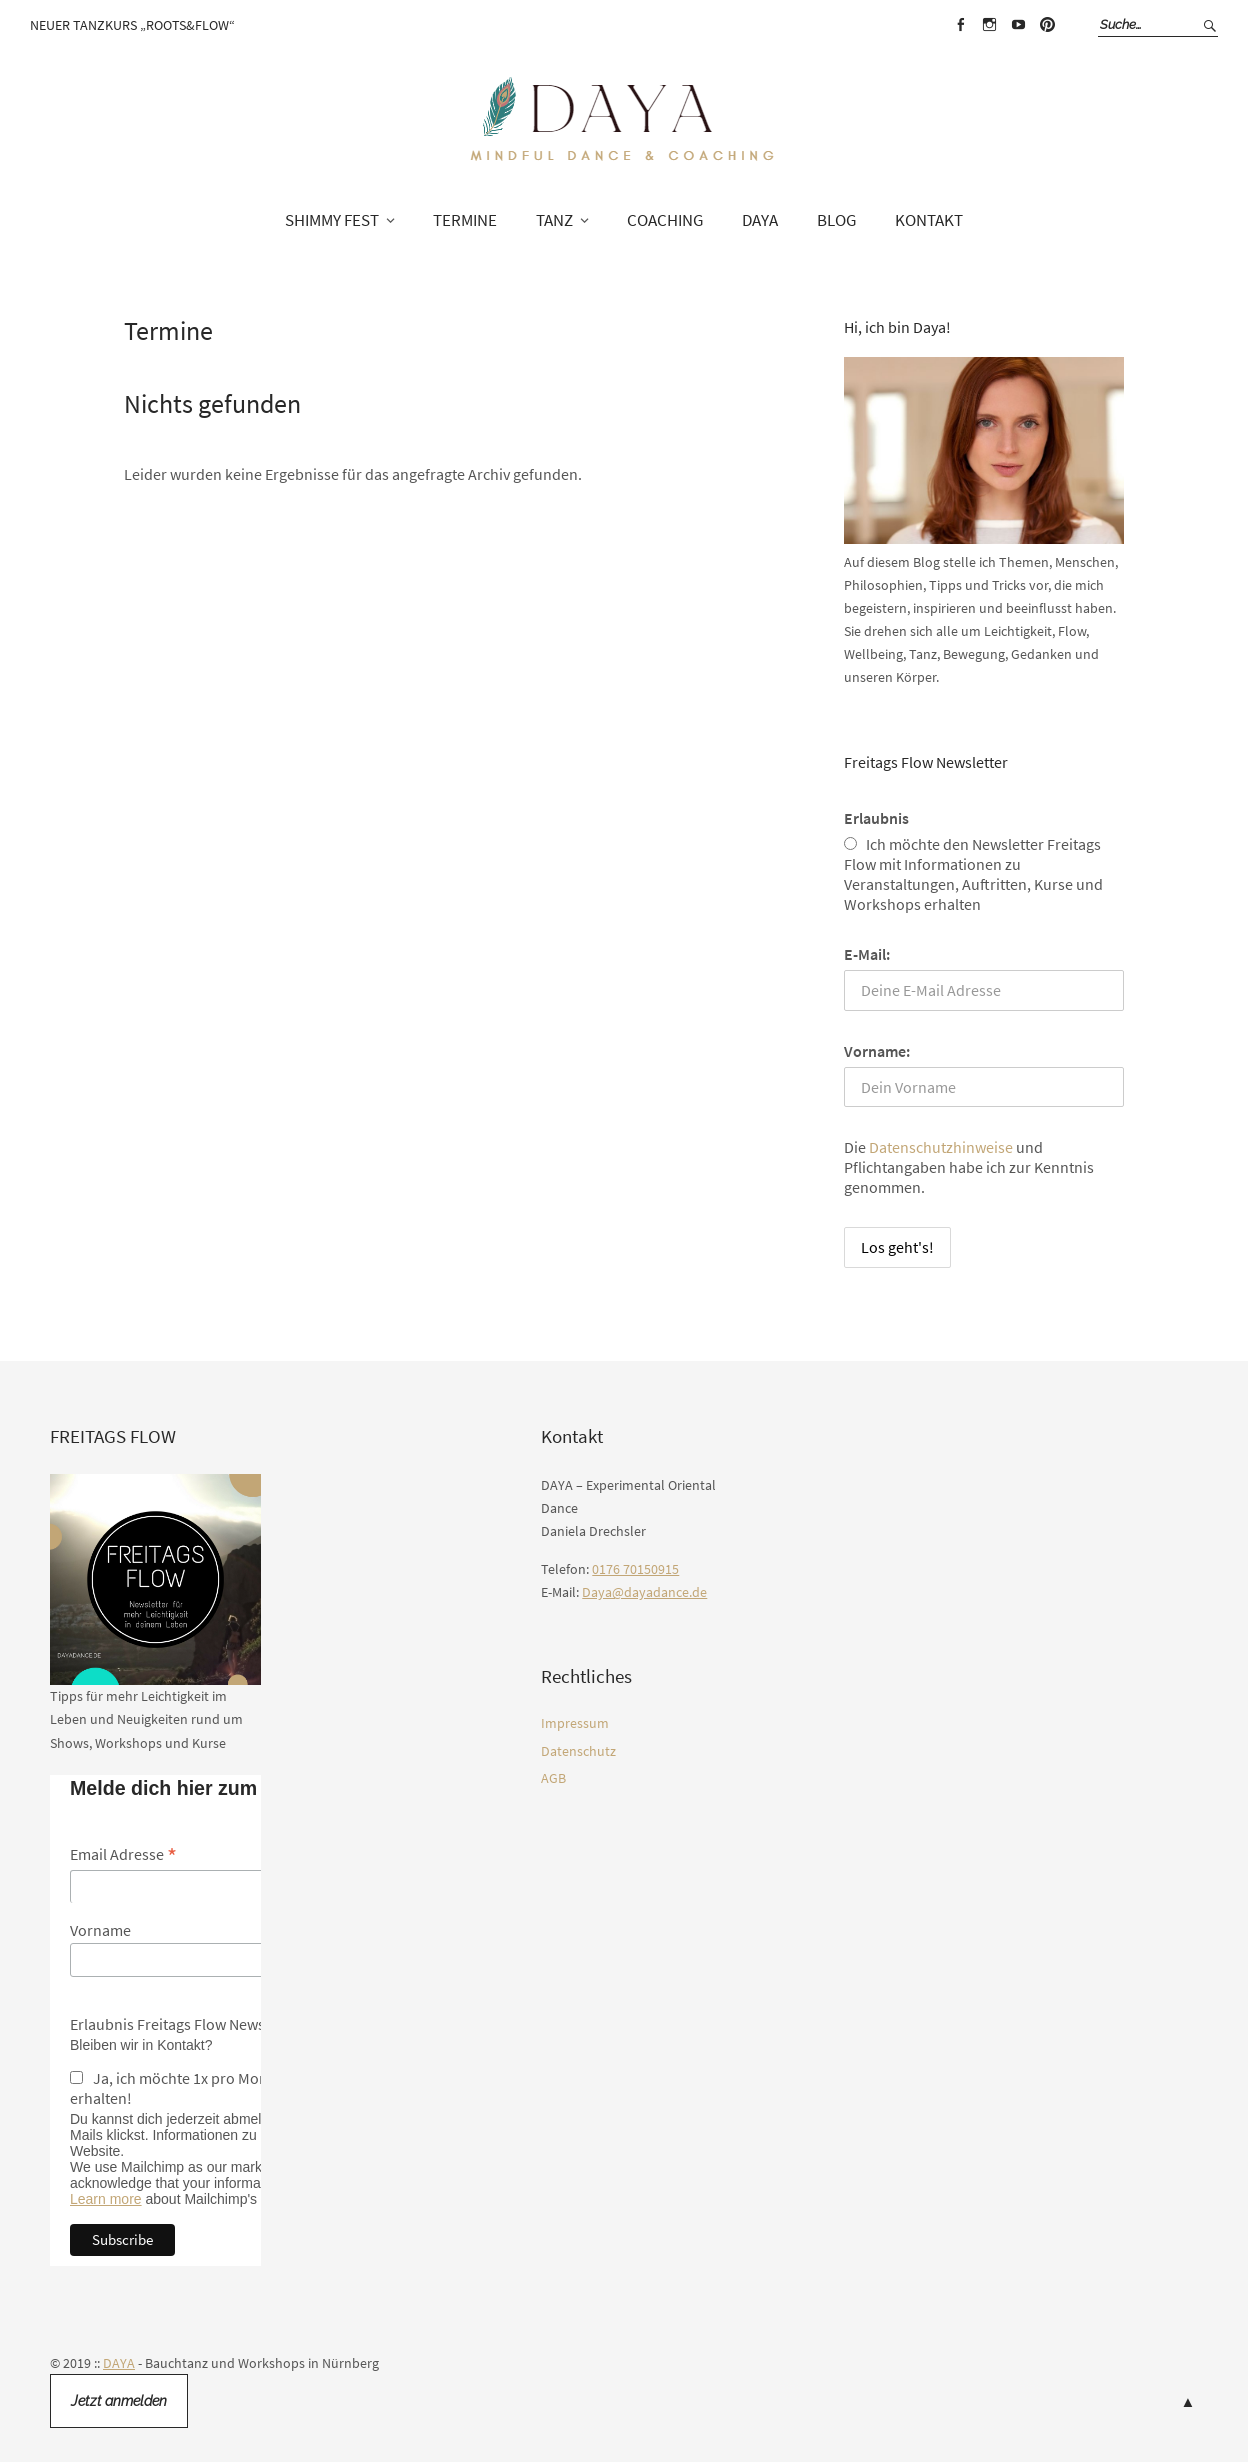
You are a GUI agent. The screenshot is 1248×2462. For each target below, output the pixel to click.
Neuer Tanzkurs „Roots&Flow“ (132, 25)
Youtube (1018, 25)
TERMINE (465, 220)
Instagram (989, 25)
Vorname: (877, 1051)
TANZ (554, 220)
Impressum (575, 1723)
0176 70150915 (635, 1569)
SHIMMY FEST (332, 220)
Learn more (106, 2199)
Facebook (960, 25)
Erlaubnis (876, 818)
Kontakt (929, 220)
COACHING (665, 220)
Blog (836, 220)
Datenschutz (578, 1751)
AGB (553, 1778)
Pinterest (1047, 25)
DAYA (760, 220)
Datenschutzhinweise (941, 1147)
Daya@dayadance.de (644, 1592)
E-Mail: (867, 954)
